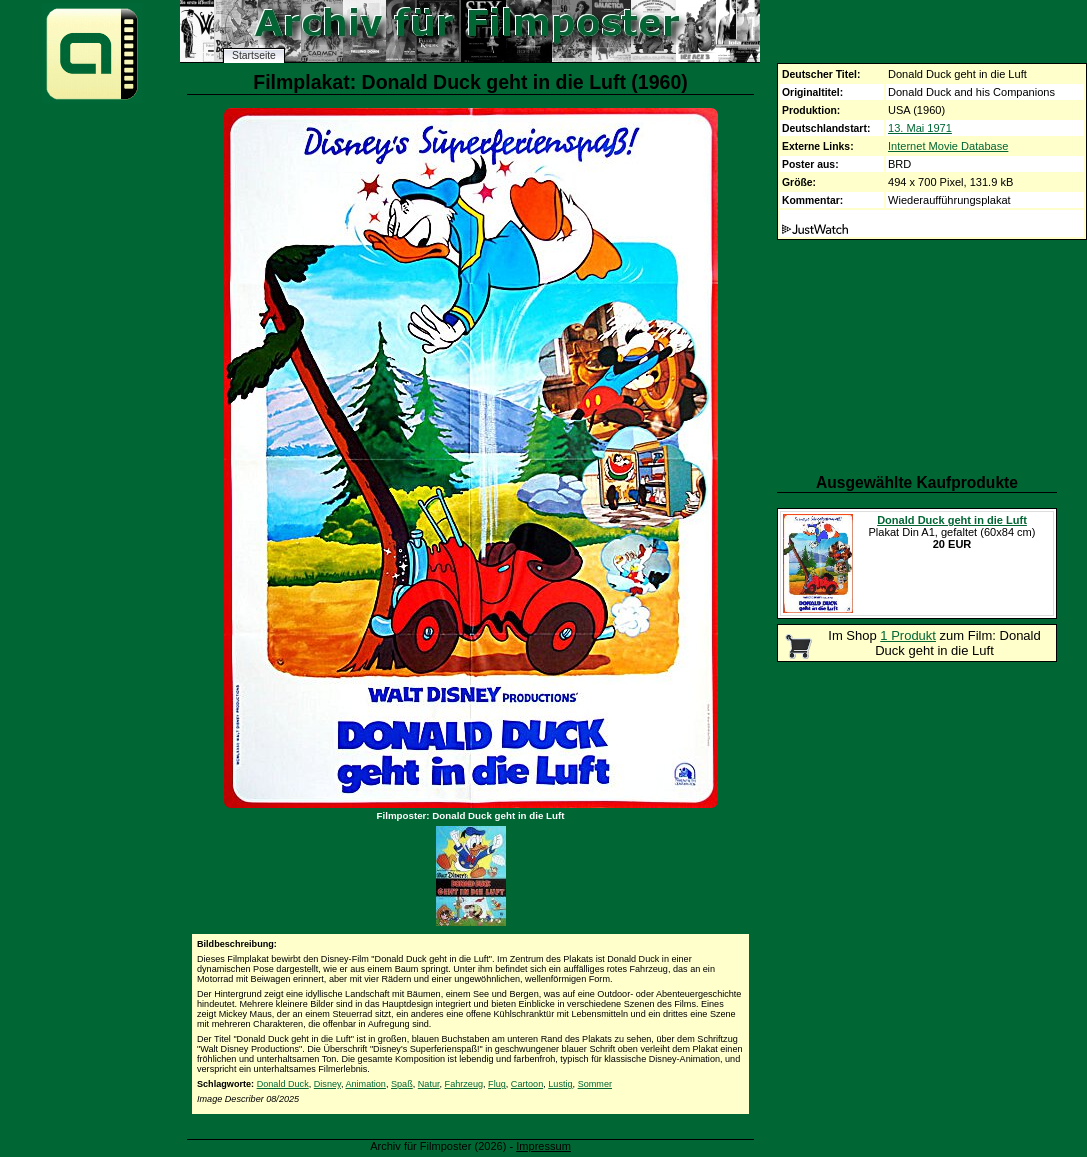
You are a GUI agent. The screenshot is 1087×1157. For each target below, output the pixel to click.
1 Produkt (908, 635)
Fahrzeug (464, 1084)
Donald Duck (283, 1084)
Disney (327, 1084)
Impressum (543, 1146)
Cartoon (527, 1084)
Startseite (254, 55)
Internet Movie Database (948, 146)
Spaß (402, 1084)
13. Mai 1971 (920, 128)
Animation (365, 1084)
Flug (497, 1084)
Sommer (595, 1084)
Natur (429, 1084)
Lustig (560, 1084)
